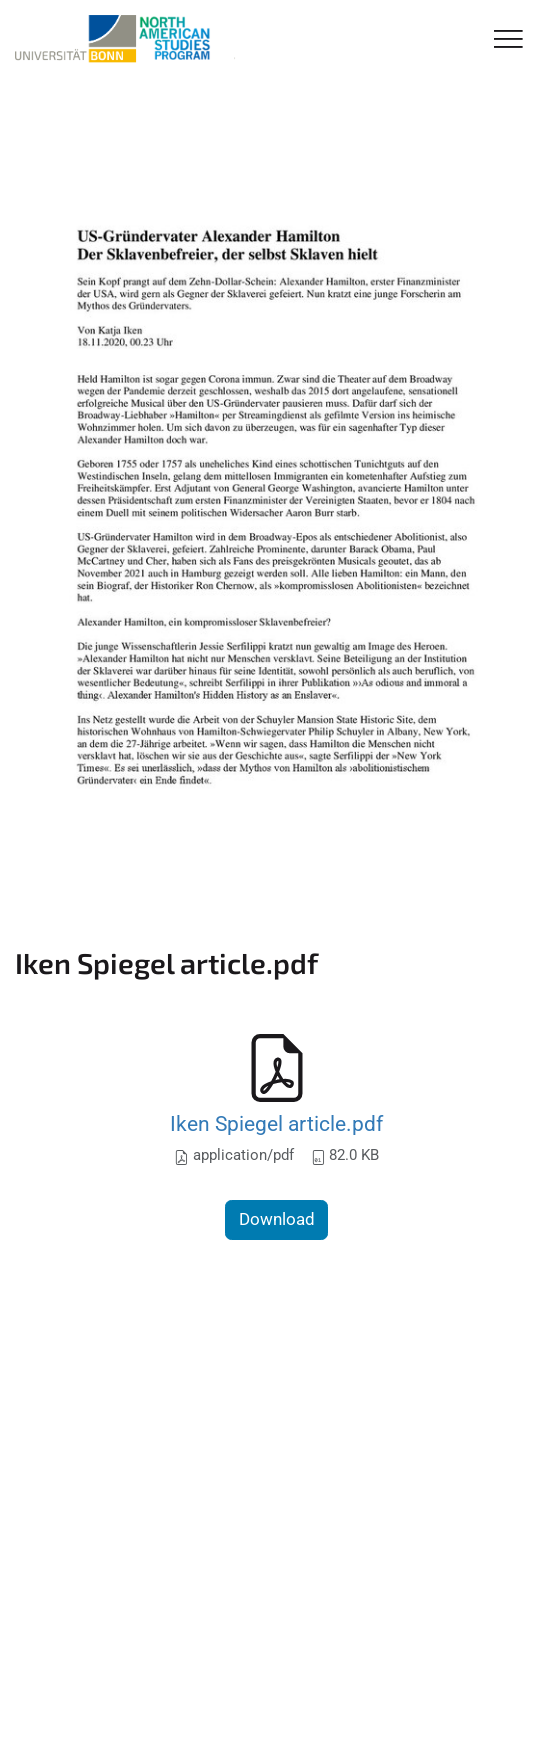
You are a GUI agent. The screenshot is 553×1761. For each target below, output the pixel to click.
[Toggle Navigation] (508, 40)
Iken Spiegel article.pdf (276, 1123)
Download (277, 1219)
